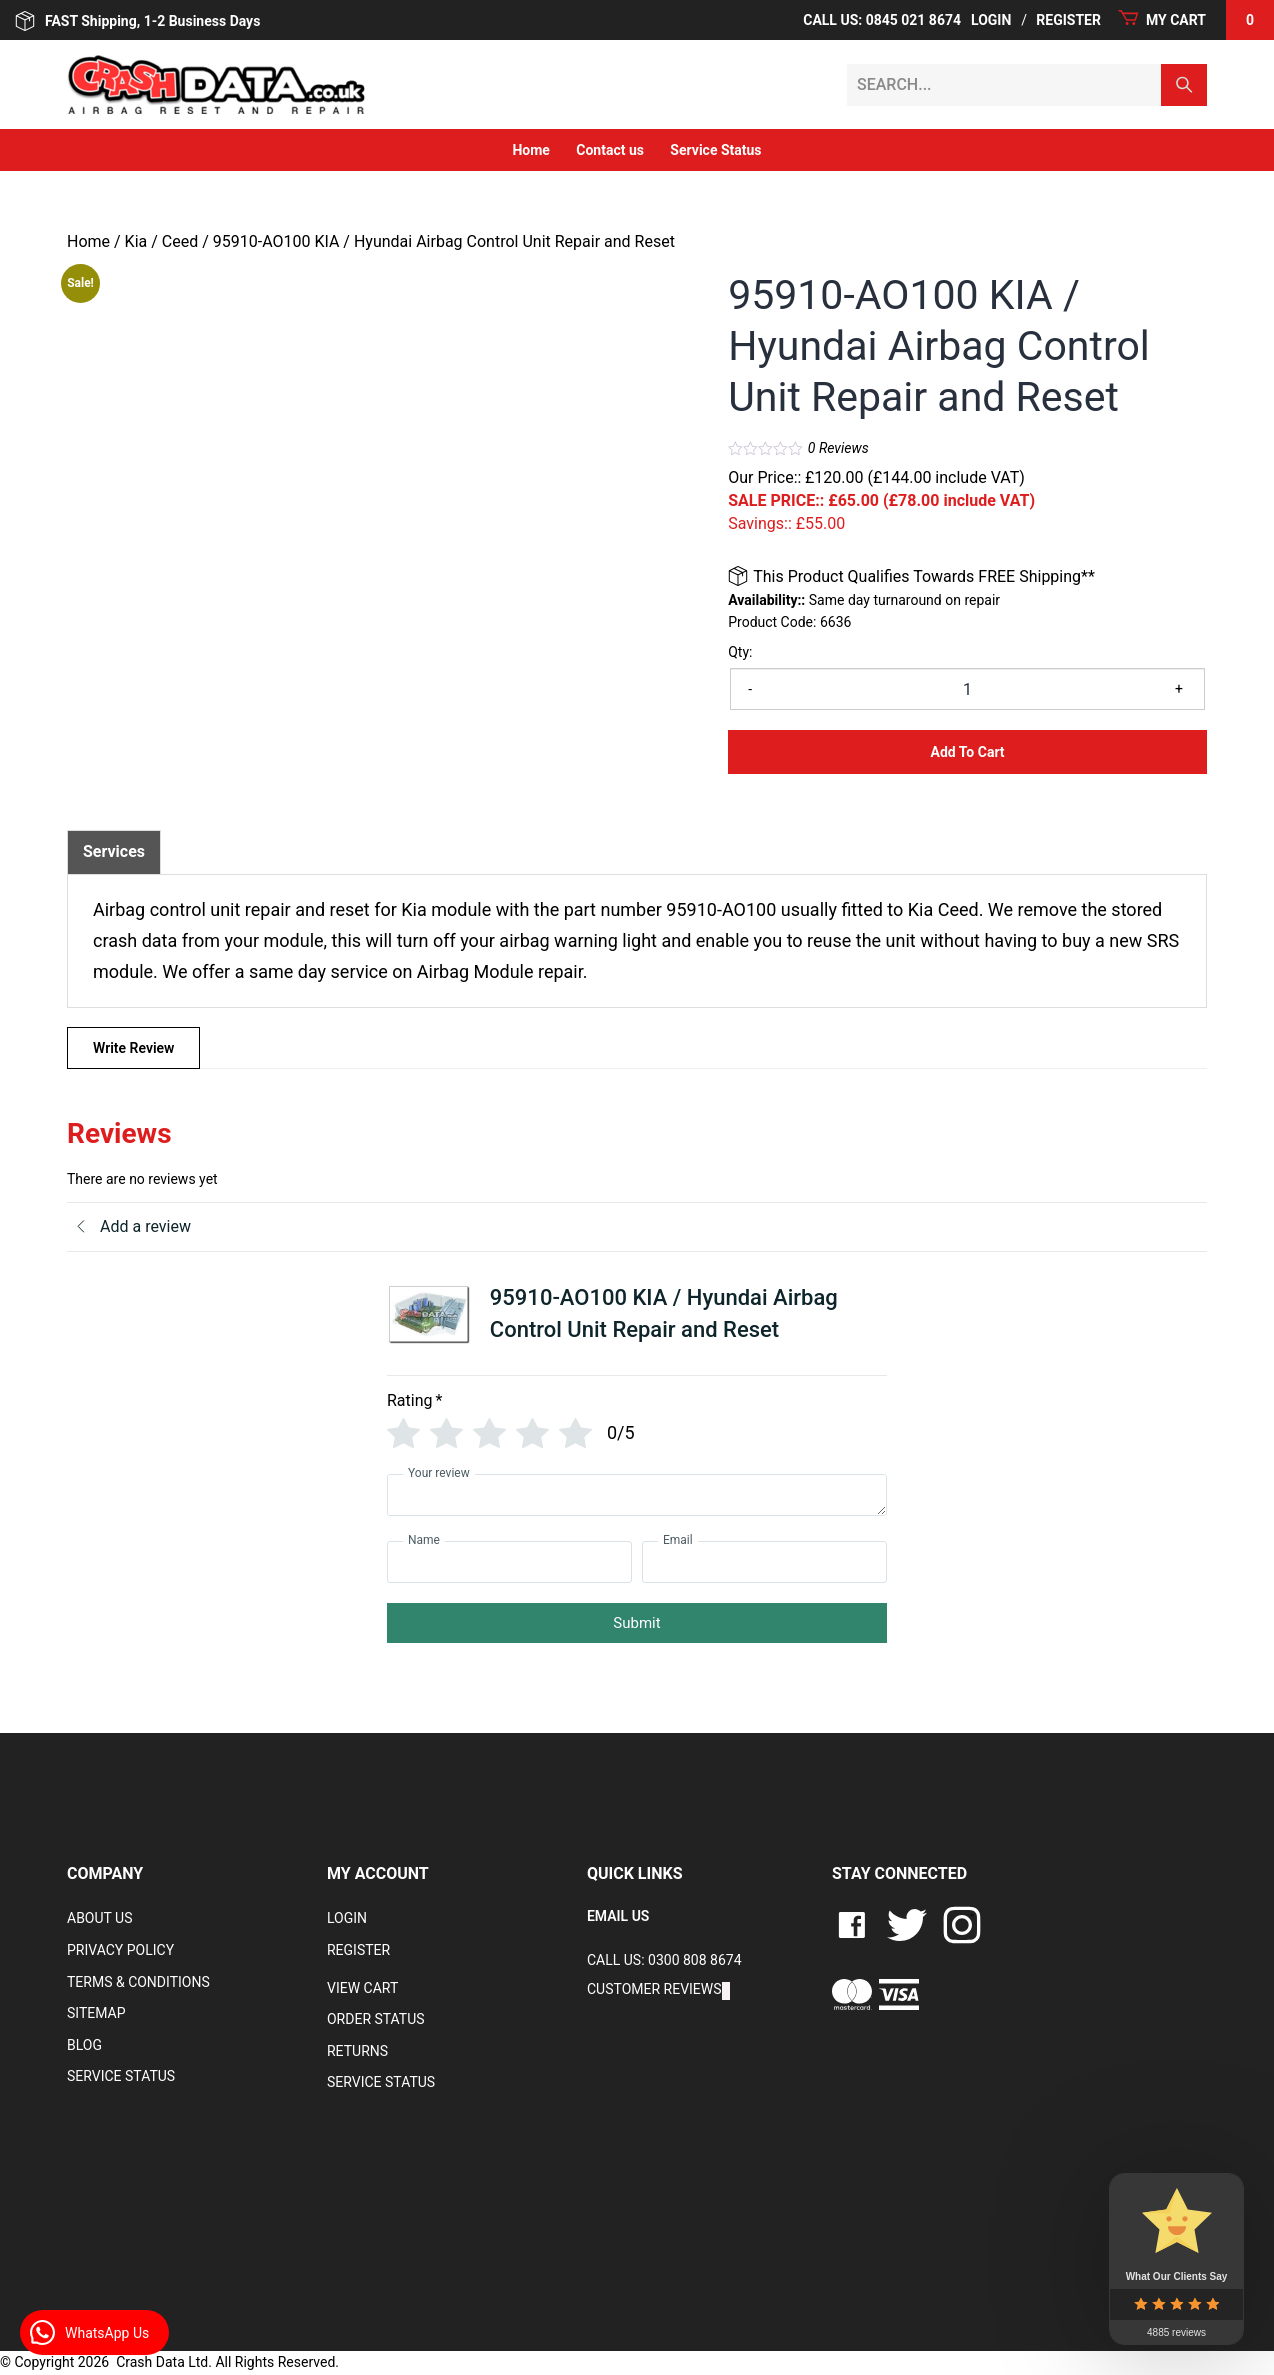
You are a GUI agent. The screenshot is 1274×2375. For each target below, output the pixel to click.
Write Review (133, 1048)
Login (991, 20)
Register (1068, 20)
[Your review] (637, 1495)
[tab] (114, 852)
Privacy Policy (120, 1950)
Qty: (740, 652)
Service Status (715, 150)
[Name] (509, 1562)
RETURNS (357, 2051)
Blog (84, 2045)
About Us (100, 1918)
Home (530, 150)
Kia (136, 241)
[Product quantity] (967, 689)
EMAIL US (618, 1916)
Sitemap (96, 2013)
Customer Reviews (654, 1989)
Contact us (610, 150)
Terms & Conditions (138, 1982)
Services (114, 851)
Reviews (838, 448)
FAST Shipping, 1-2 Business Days (137, 21)
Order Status (376, 2019)
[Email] (764, 1562)
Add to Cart (968, 752)
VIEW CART (362, 1988)
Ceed (180, 241)
